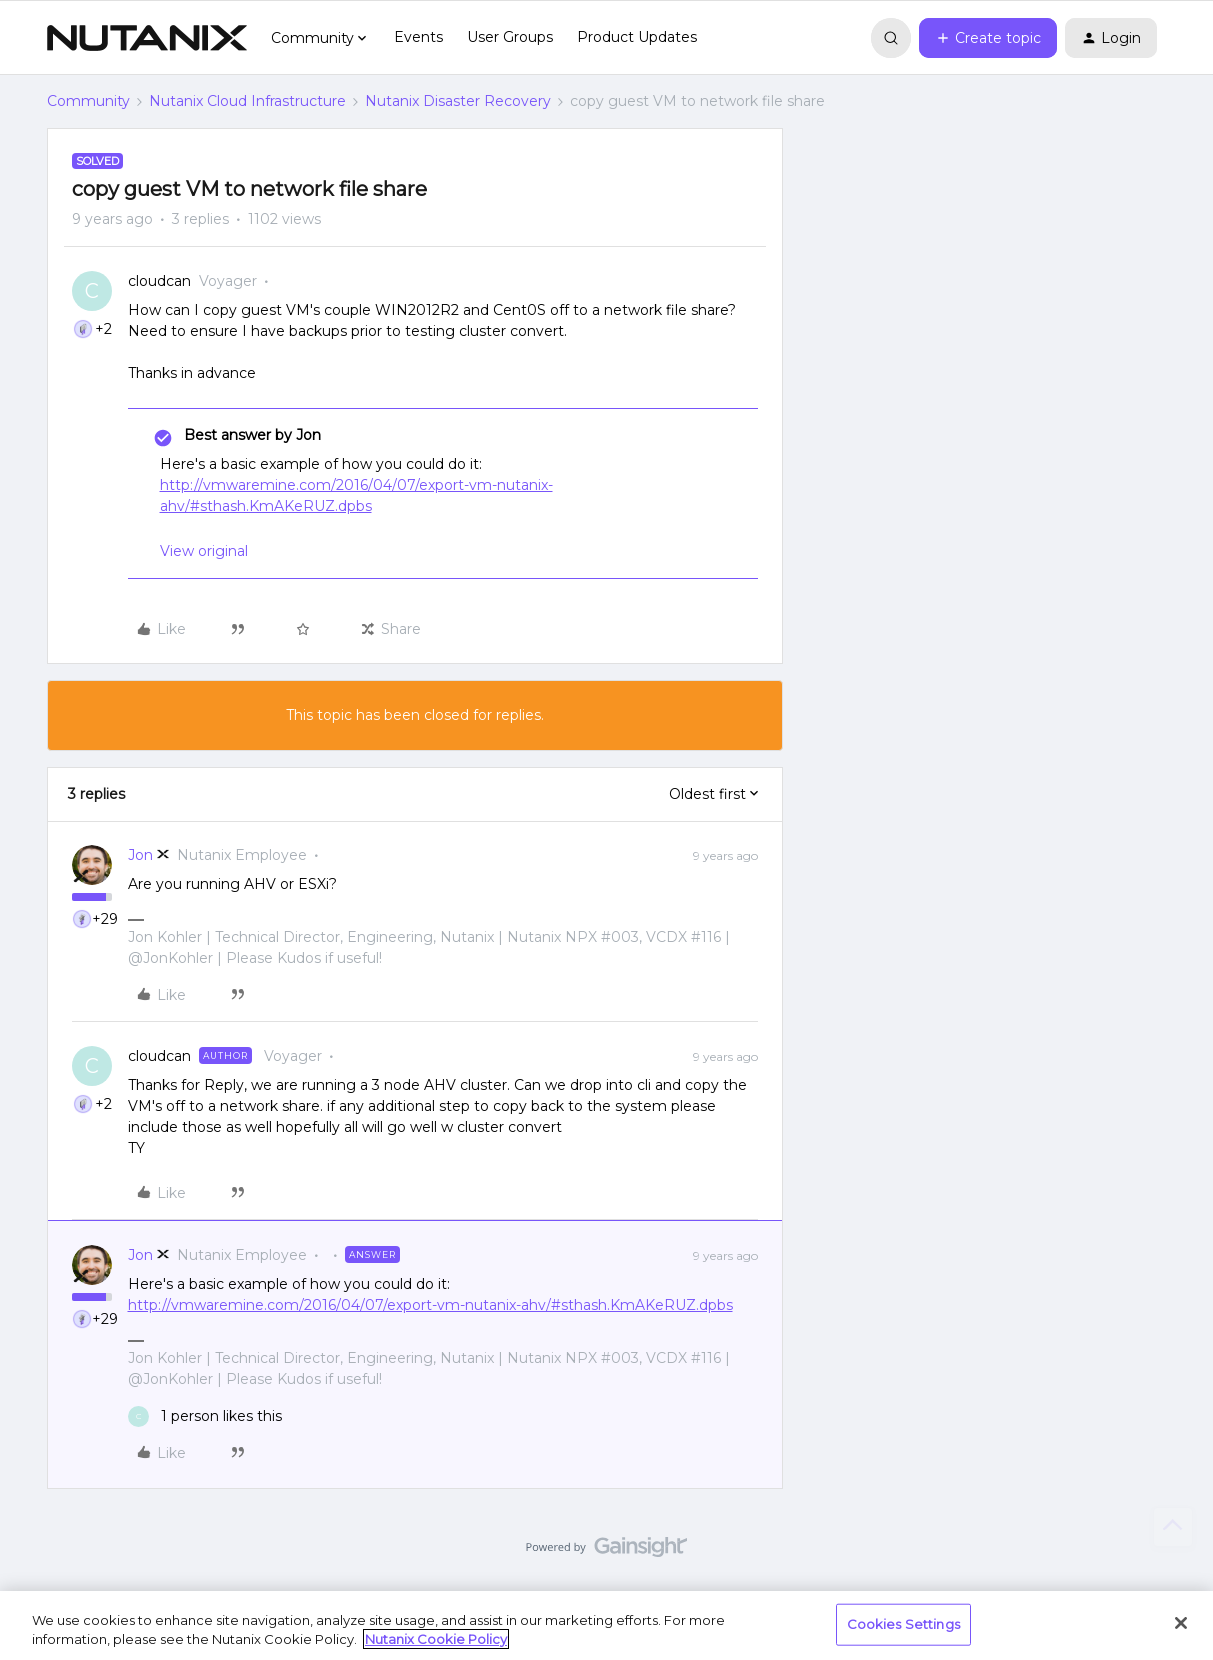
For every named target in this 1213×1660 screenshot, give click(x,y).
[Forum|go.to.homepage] (147, 38)
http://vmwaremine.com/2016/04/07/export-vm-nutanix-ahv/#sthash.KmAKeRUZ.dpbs (430, 1305)
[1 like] (205, 1416)
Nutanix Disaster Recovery (458, 101)
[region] (606, 1625)
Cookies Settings (903, 1624)
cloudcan (159, 281)
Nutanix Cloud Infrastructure (247, 101)
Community (88, 101)
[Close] (1181, 1623)
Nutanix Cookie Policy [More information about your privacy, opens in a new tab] (436, 1639)
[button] (988, 38)
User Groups (510, 37)
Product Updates (637, 37)
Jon (140, 855)
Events (418, 37)
